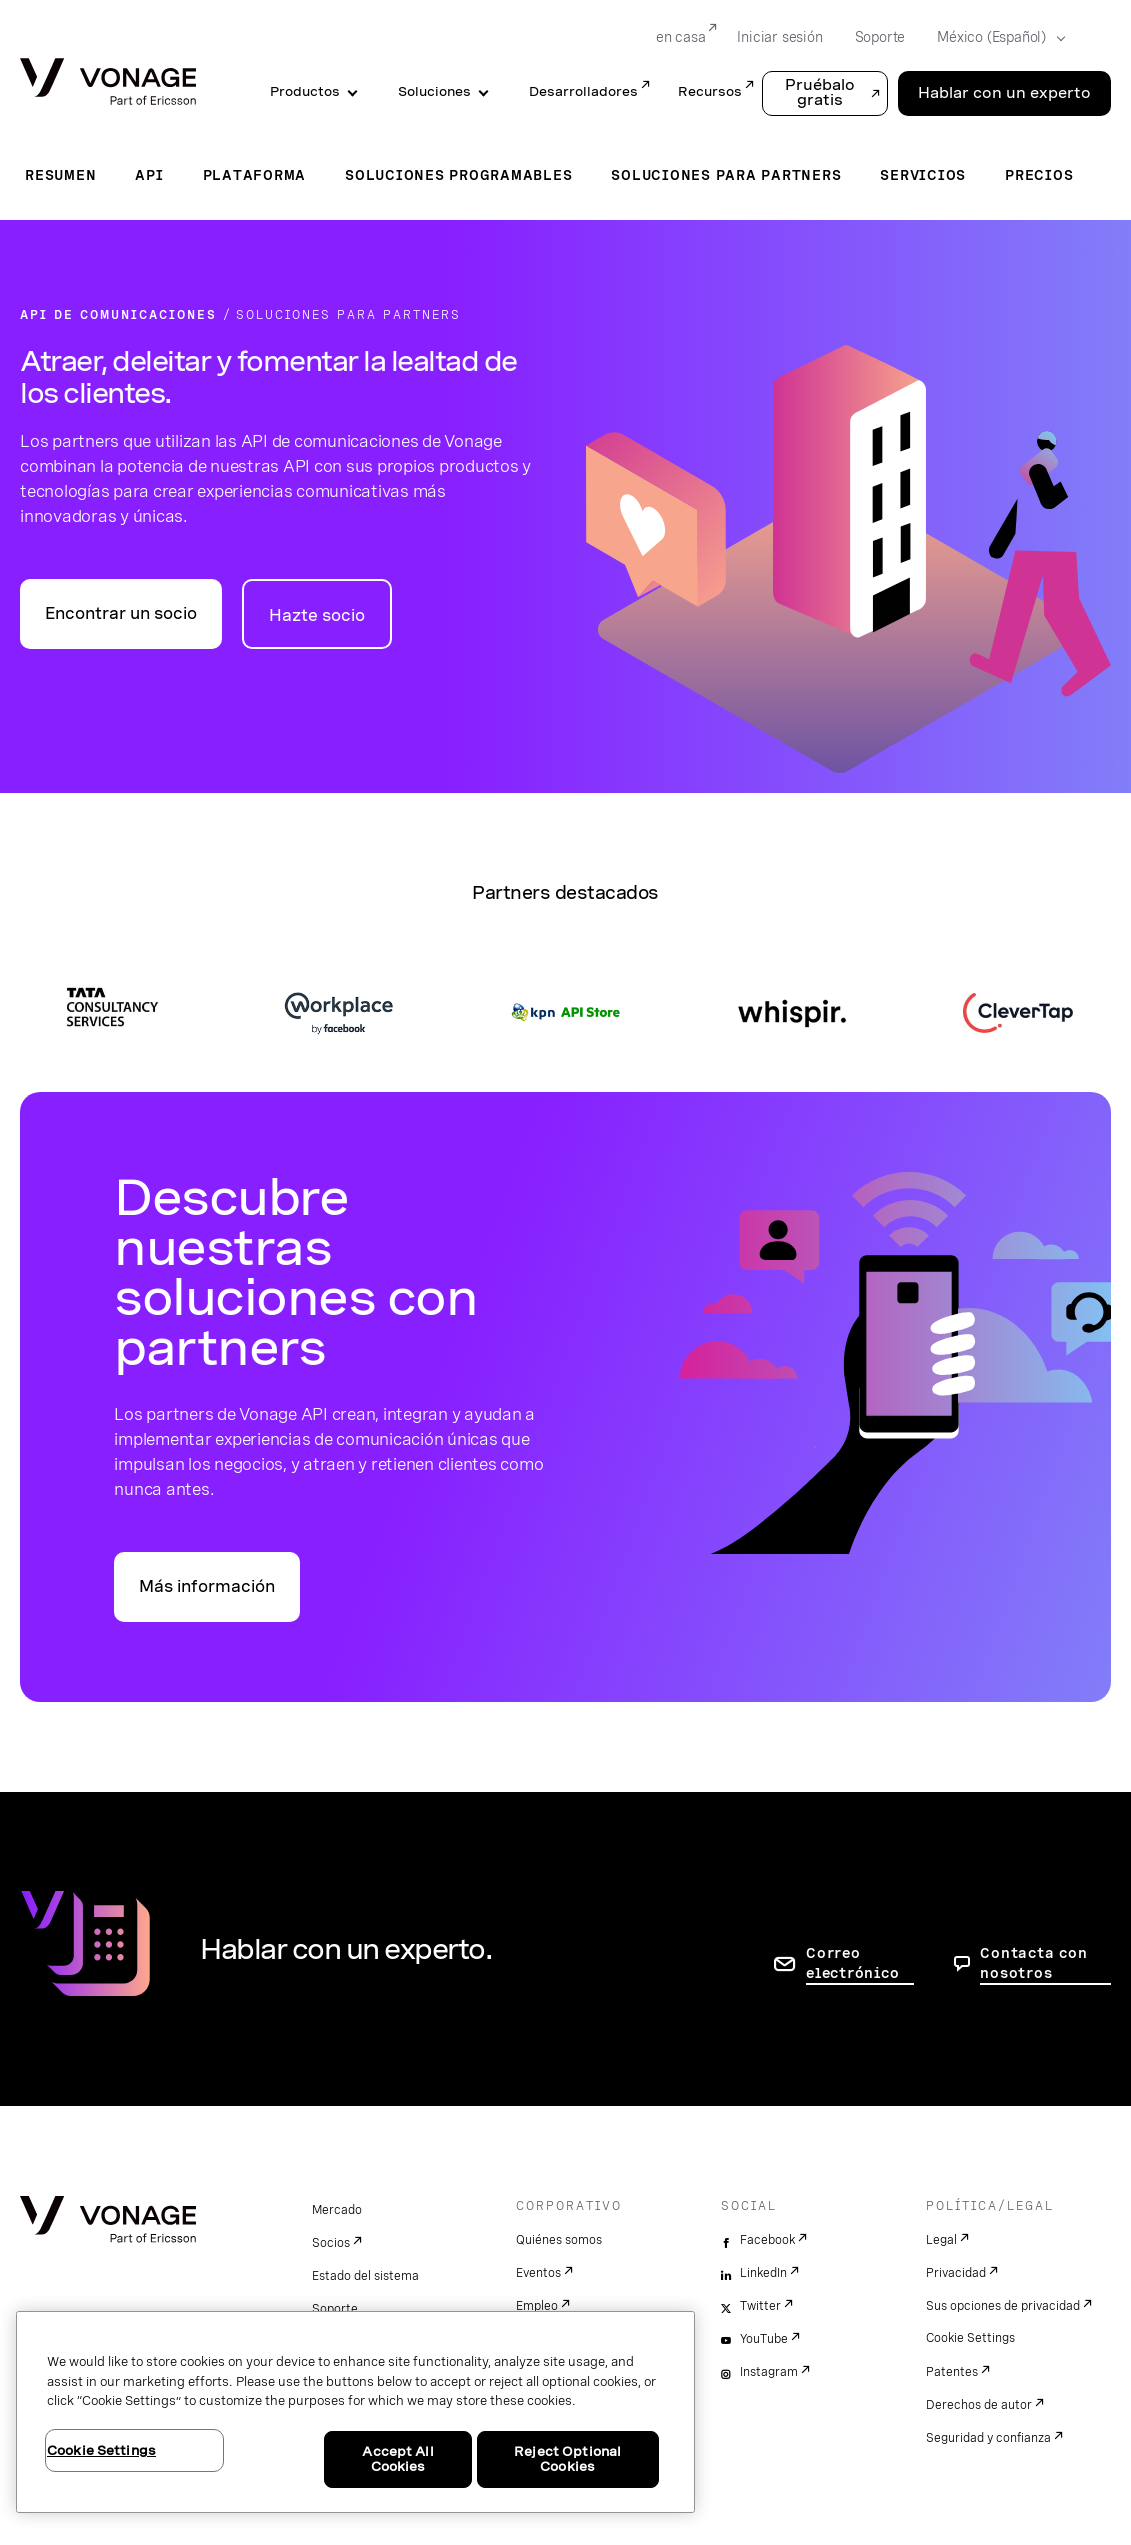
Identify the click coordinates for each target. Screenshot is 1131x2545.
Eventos (538, 2273)
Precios (1039, 175)
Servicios (923, 175)
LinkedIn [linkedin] (763, 2273)
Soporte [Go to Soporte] (880, 37)
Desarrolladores (583, 91)
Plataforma (255, 175)
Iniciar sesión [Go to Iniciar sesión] (779, 37)
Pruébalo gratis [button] (820, 92)
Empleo (537, 2306)
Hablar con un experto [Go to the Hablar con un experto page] (1004, 93)
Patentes (952, 2372)
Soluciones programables (458, 175)
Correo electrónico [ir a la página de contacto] (852, 1963)
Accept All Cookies (397, 2459)
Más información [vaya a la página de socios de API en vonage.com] (207, 1586)
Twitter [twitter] (760, 2306)
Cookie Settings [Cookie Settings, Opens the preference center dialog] (101, 2450)
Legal (941, 2240)
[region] (355, 2412)
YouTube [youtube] (764, 2339)
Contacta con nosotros (1033, 1963)
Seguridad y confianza (988, 2438)
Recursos (710, 91)
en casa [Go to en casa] (681, 37)
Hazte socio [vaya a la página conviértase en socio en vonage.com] (317, 615)
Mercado (337, 2210)
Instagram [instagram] (769, 2372)
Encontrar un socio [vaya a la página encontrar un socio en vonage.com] (121, 613)
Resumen (60, 175)
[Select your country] (995, 38)
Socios (331, 2243)
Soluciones (434, 91)
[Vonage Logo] (108, 83)
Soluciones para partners (726, 175)
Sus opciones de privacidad (1003, 2306)
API (149, 175)
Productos (305, 91)
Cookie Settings (970, 2338)
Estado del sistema (365, 2276)
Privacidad (956, 2273)
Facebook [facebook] (767, 2240)
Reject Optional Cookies (567, 2459)
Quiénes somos (559, 2240)
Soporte (335, 2309)
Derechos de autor (979, 2405)
